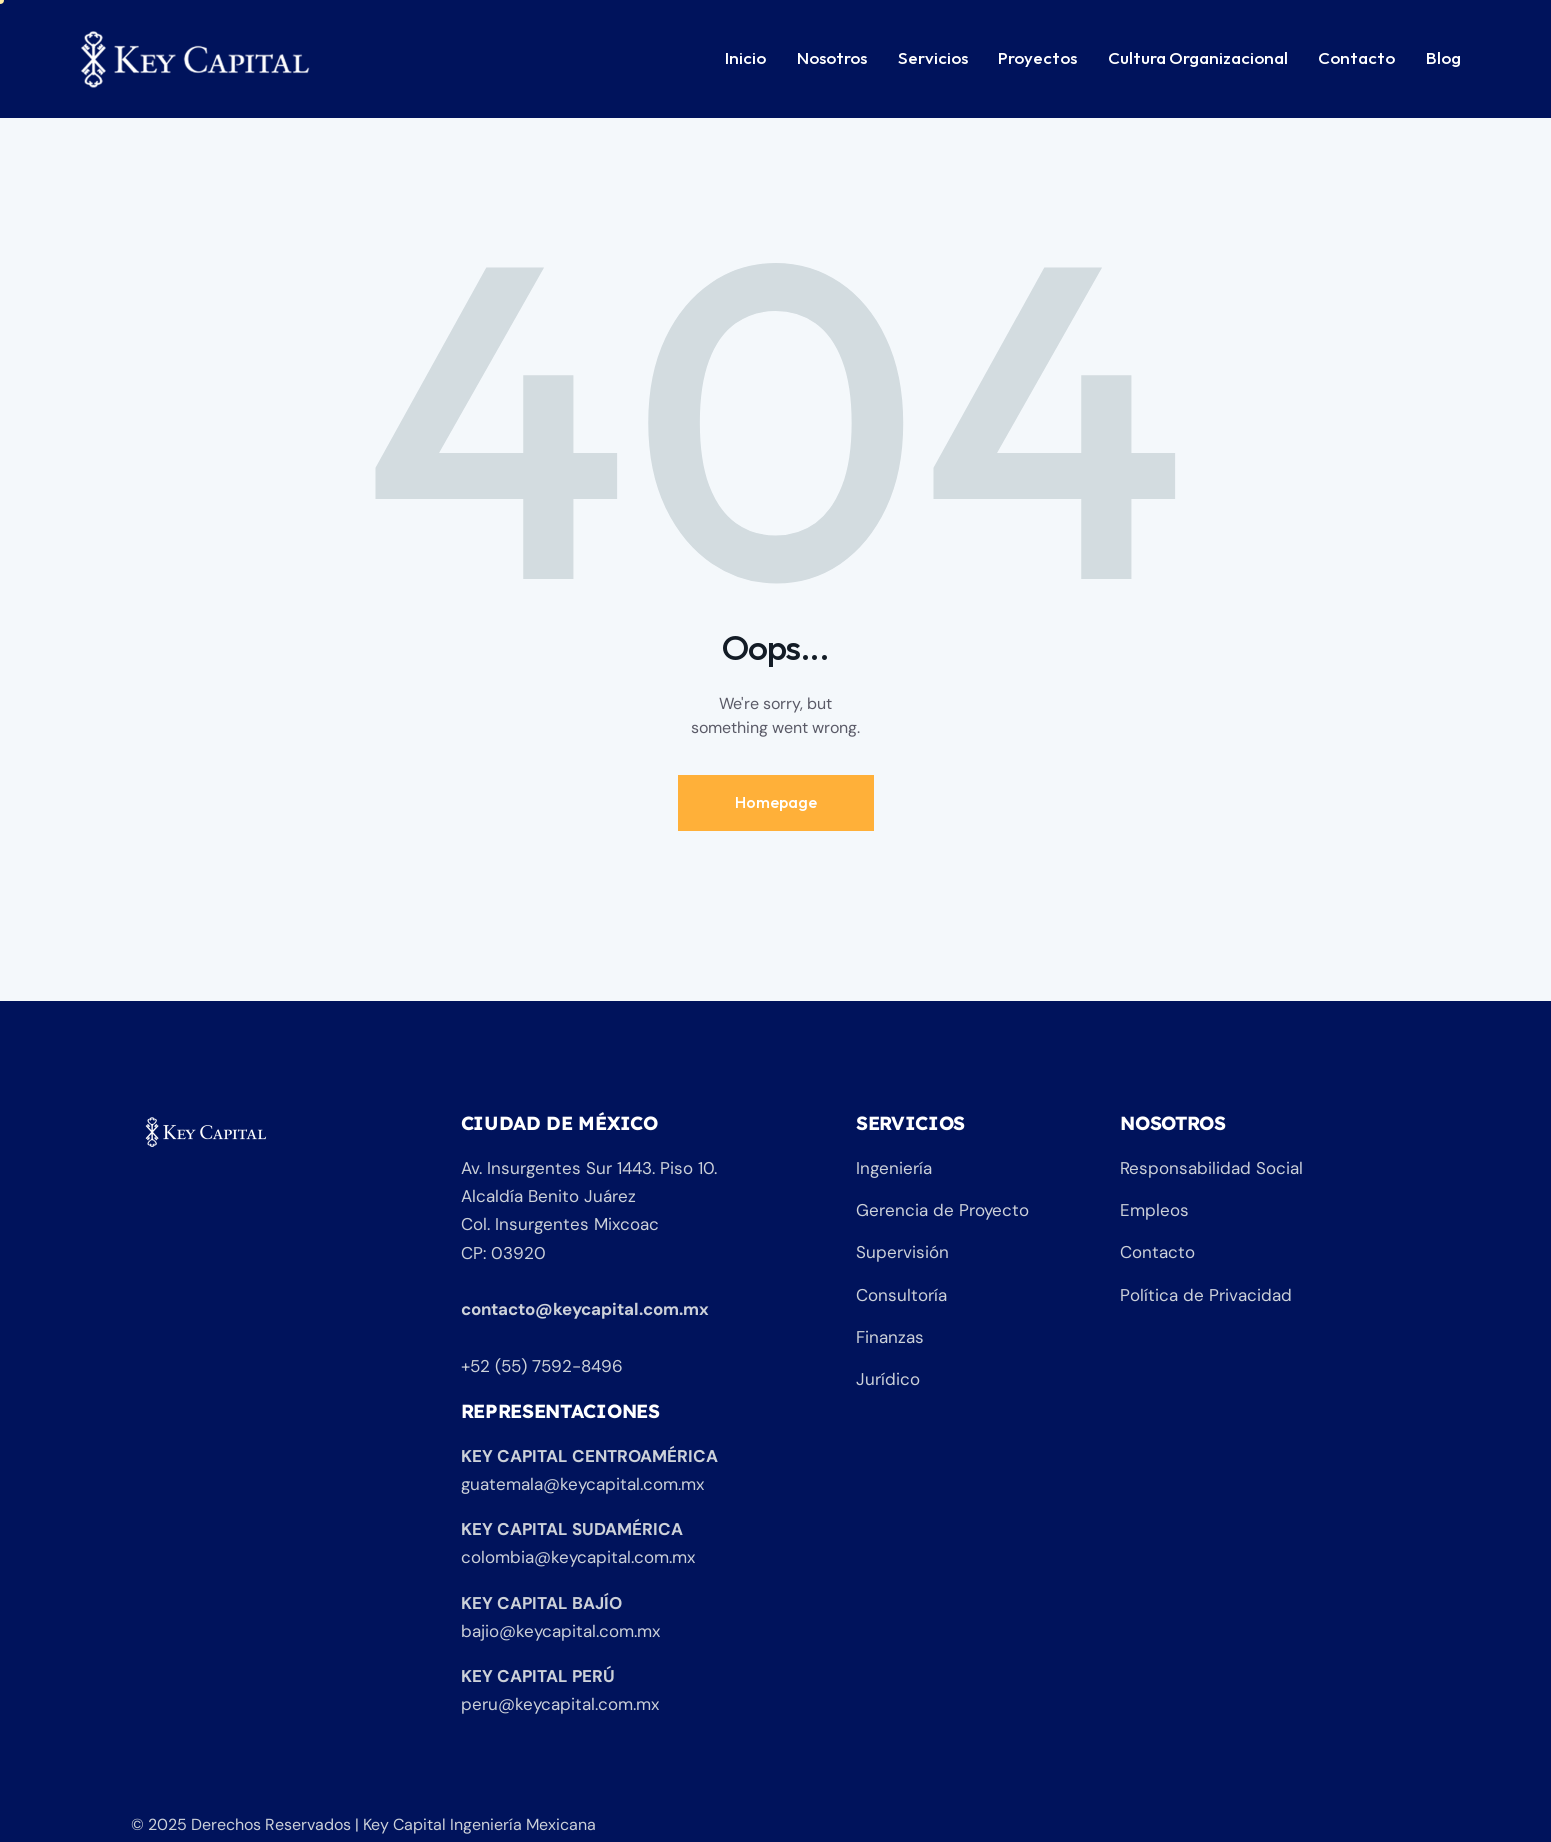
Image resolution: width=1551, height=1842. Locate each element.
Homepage (776, 802)
